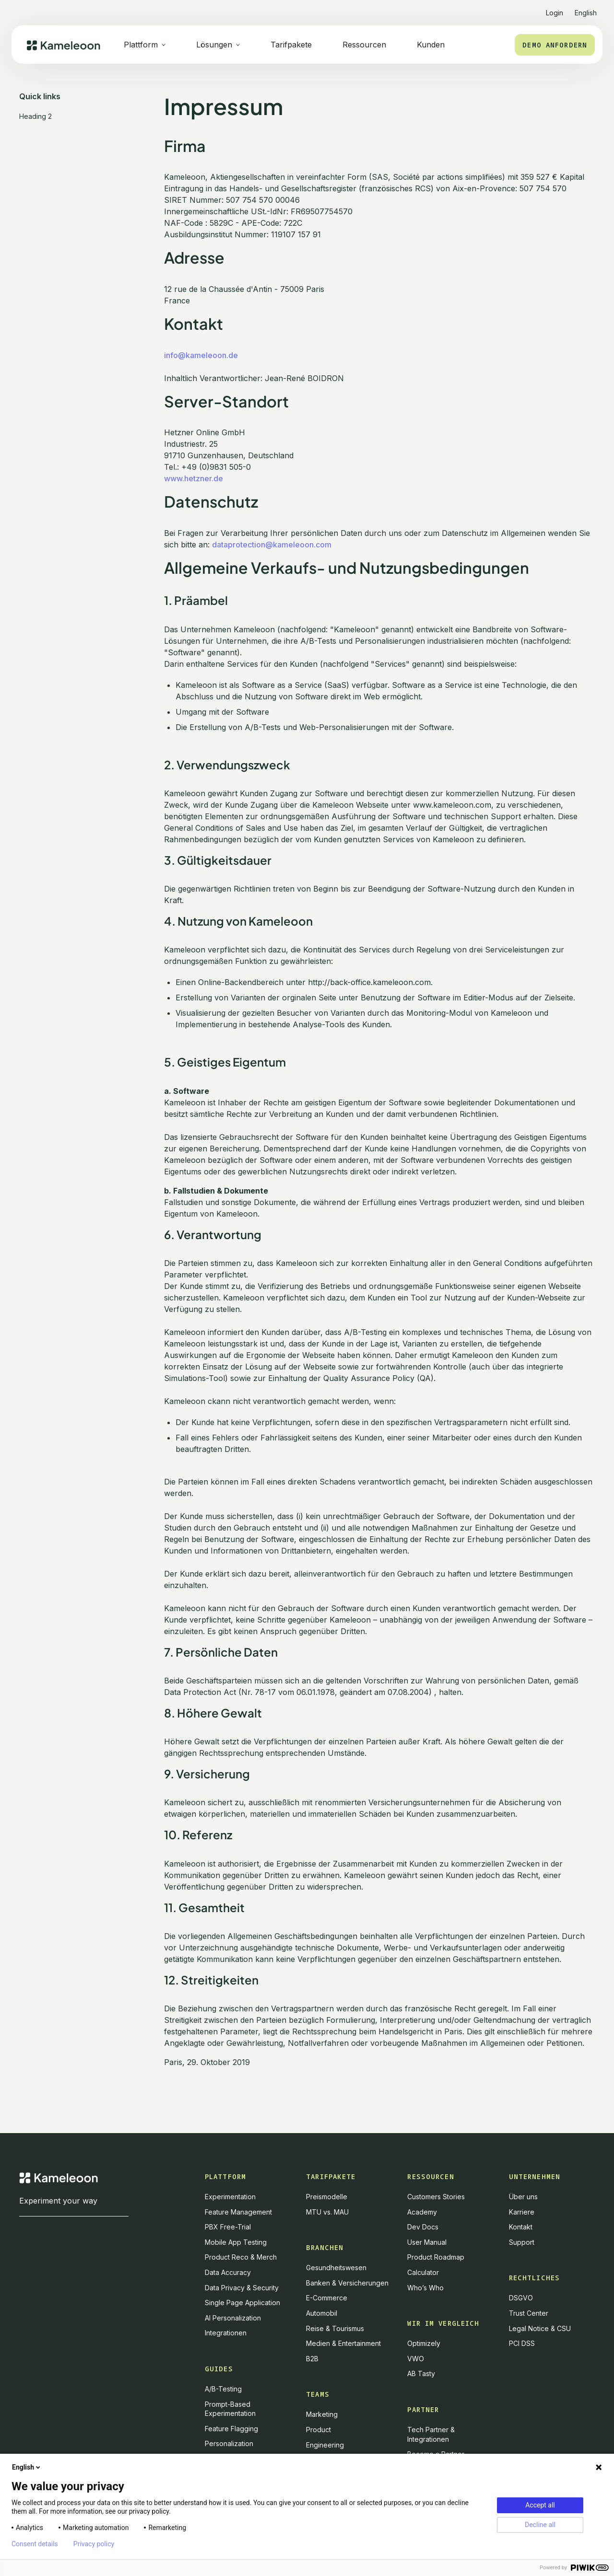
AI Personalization (233, 2318)
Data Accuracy (228, 2272)
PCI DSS (522, 2343)
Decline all (540, 2525)
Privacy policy (93, 2544)
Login (554, 13)
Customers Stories (436, 2197)
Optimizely (423, 2343)
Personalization (229, 2443)
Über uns (523, 2197)
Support (521, 2242)
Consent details (35, 2544)
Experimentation (230, 2197)
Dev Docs (422, 2227)
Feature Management (238, 2212)
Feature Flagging (231, 2429)
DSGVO (521, 2298)
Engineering (325, 2445)
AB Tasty (421, 2373)
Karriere (521, 2212)
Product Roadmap (435, 2257)
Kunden (431, 44)
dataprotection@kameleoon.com (271, 544)
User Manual (427, 2242)
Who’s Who (425, 2288)
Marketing (322, 2414)
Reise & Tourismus (335, 2328)
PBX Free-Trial (228, 2227)
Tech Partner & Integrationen (431, 2434)
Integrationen (226, 2333)
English (27, 2467)
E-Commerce (326, 2298)
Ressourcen (364, 44)
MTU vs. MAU (327, 2212)
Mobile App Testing (236, 2242)
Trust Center (528, 2313)
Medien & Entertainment (343, 2343)
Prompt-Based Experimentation (230, 2409)
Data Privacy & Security (242, 2288)
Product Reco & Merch (241, 2257)
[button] (585, 9)
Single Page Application (242, 2302)
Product (318, 2429)
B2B (312, 2359)
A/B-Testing (223, 2389)
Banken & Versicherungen (347, 2283)
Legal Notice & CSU (540, 2328)
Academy (422, 2212)
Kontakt (520, 2227)
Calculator (423, 2272)
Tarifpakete (291, 44)
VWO (415, 2359)
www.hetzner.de (193, 478)
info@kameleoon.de (201, 355)
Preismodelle (326, 2197)
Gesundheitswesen (336, 2267)
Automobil (321, 2313)
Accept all (540, 2505)
